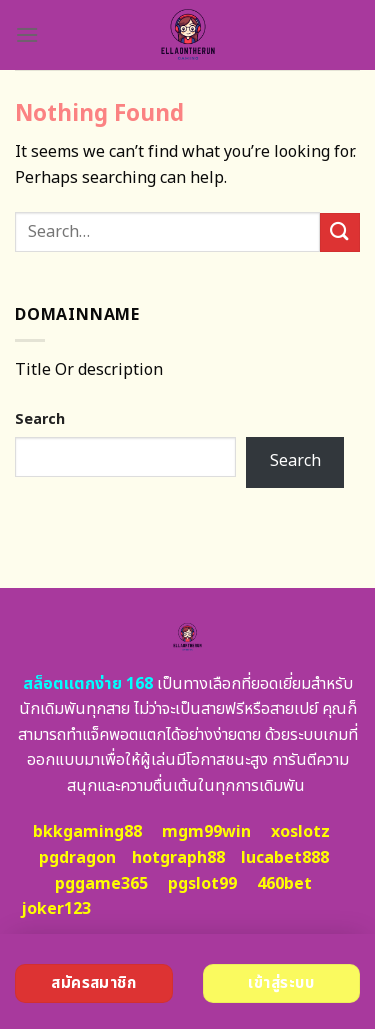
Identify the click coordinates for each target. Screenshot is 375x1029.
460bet (284, 884)
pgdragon (77, 858)
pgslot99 (202, 884)
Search (40, 419)
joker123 (56, 909)
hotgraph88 (178, 858)
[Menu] (27, 34)
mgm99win (206, 832)
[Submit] (340, 232)
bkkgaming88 (87, 832)
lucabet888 (285, 858)
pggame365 (101, 884)
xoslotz (300, 832)
